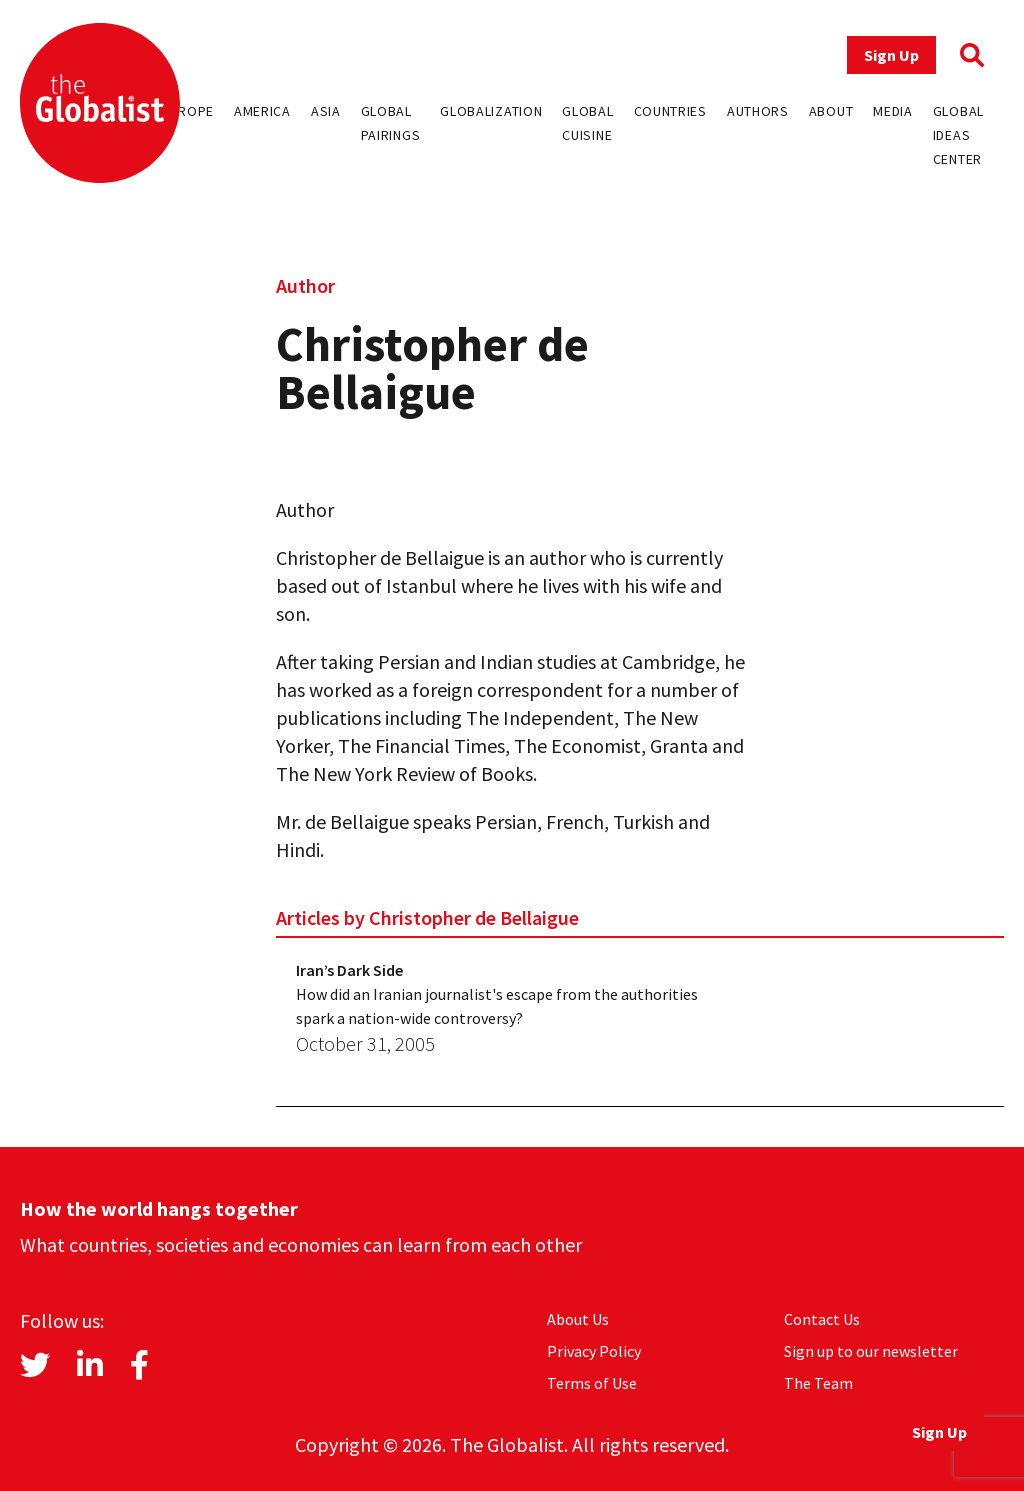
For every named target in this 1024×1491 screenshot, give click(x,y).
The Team (818, 1383)
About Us (578, 1319)
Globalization (491, 111)
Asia (326, 111)
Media (893, 111)
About (831, 111)
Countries (670, 111)
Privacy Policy (594, 1351)
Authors (758, 111)
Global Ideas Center (958, 135)
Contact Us (822, 1319)
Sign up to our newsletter (871, 1351)
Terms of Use (592, 1383)
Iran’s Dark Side (349, 970)
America (262, 111)
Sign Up (891, 55)
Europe (188, 111)
